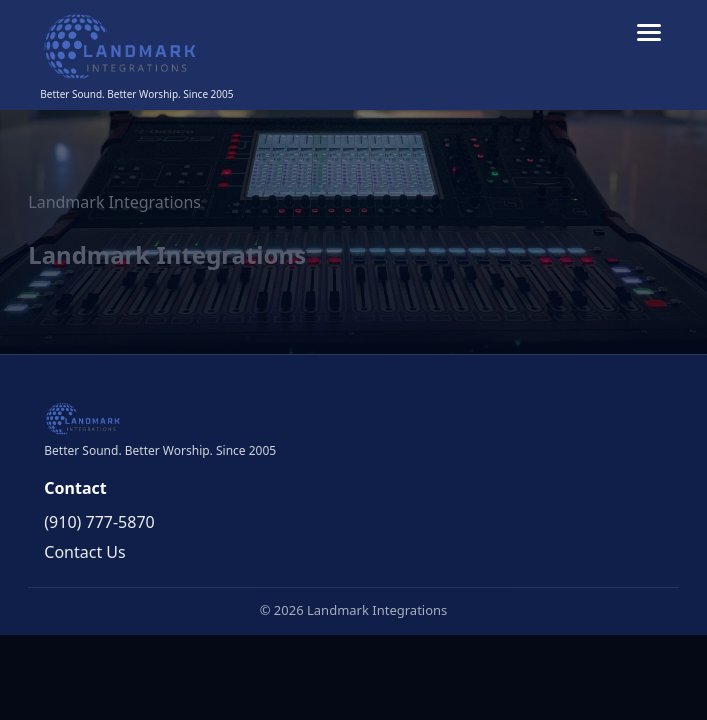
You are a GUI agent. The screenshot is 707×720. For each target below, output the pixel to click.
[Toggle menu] (649, 32)
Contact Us (84, 552)
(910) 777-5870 (99, 522)
